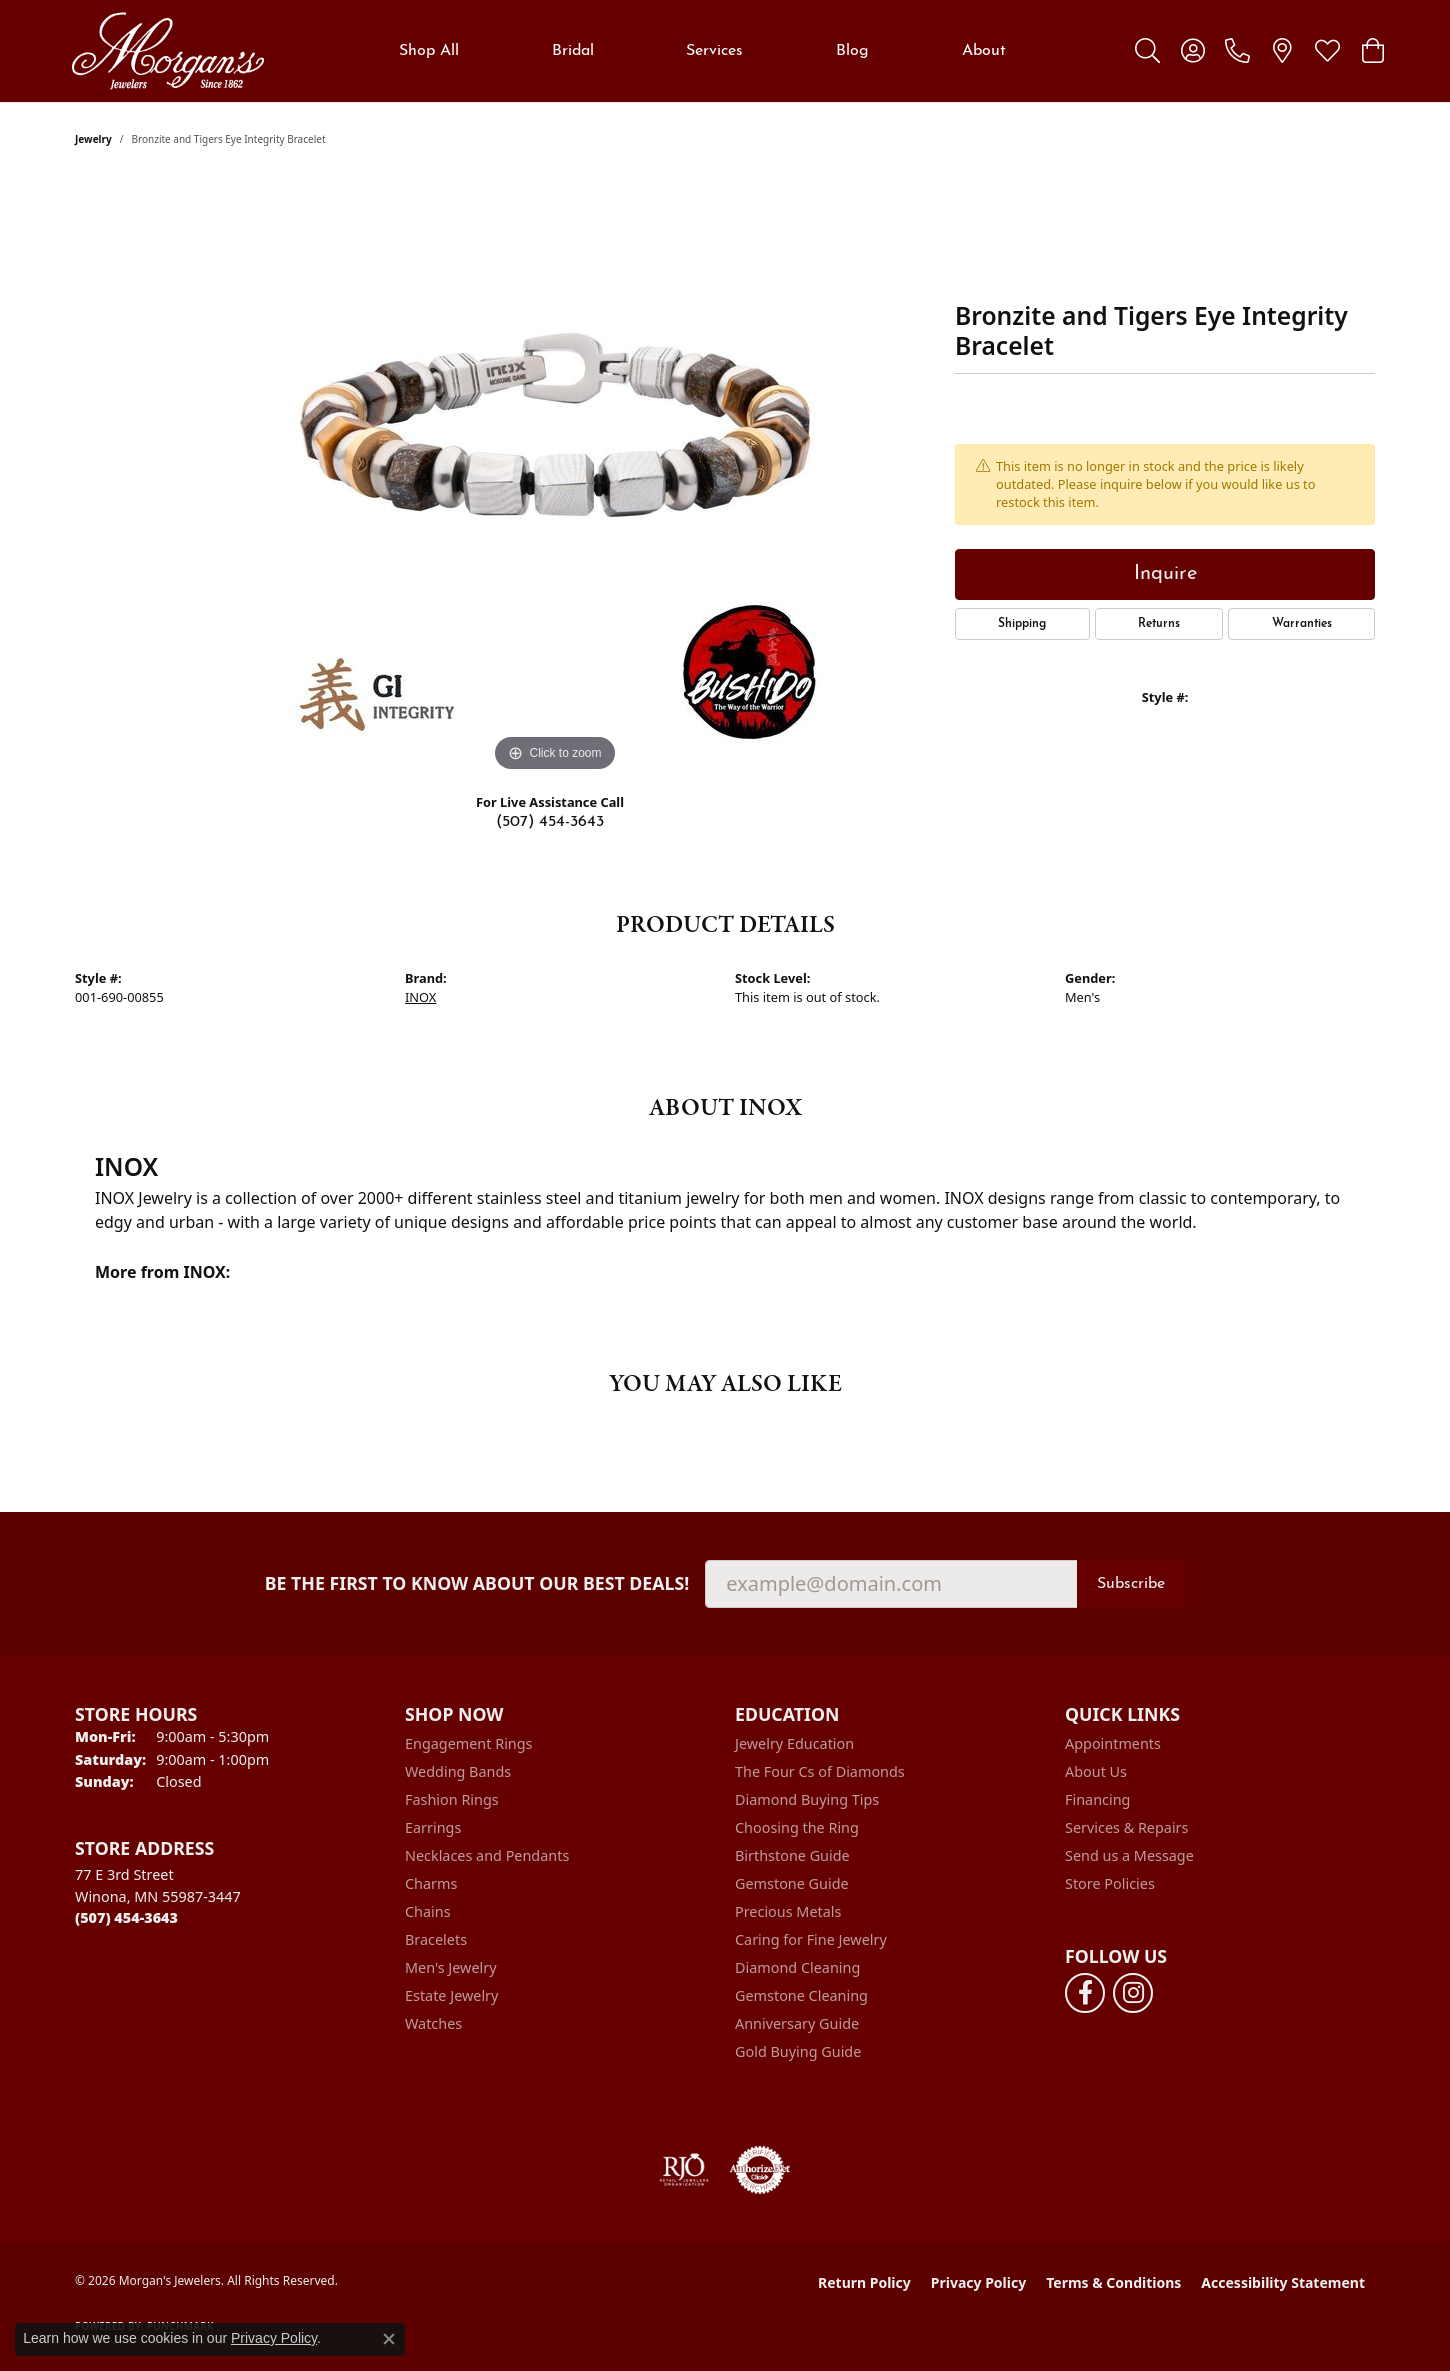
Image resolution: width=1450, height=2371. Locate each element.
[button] (1147, 51)
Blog (852, 51)
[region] (555, 477)
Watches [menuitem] (433, 2023)
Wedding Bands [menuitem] (458, 1771)
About (984, 51)
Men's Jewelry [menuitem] (451, 1967)
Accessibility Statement (1283, 2282)
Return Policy (864, 2282)
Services (714, 51)
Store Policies (1110, 1883)
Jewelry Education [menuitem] (794, 1743)
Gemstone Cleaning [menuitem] (801, 1995)
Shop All (429, 51)
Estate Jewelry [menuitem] (451, 1995)
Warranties (1302, 624)
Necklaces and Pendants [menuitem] (487, 1855)
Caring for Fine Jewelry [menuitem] (811, 1939)
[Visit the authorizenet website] (760, 2170)
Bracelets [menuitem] (436, 1939)
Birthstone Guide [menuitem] (792, 1855)
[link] (1237, 51)
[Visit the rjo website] (684, 2170)
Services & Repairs (1126, 1827)
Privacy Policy (978, 2282)
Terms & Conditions (1113, 2282)
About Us (1096, 1771)
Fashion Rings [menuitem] (452, 1799)
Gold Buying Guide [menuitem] (798, 2051)
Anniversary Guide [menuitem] (797, 2023)
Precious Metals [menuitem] (788, 1911)
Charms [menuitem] (431, 1883)
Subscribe (1131, 1584)
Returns (1159, 624)
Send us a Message (1129, 1855)
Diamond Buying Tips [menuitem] (807, 1799)
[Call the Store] (126, 1917)
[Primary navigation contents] (702, 51)
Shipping (1022, 624)
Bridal (573, 51)
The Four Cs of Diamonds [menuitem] (820, 1771)
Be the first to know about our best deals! (477, 1583)
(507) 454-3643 (550, 822)
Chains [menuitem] (428, 1911)
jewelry (93, 139)
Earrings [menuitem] (433, 1827)
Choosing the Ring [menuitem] (797, 1827)
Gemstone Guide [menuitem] (792, 1883)
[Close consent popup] (389, 2339)
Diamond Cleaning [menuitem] (797, 1967)
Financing (1097, 1799)
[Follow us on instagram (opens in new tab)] (1133, 1993)
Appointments (1113, 1743)
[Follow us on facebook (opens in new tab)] (1085, 1993)
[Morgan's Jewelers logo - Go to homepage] (167, 51)
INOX (420, 997)
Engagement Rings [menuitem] (469, 1743)
